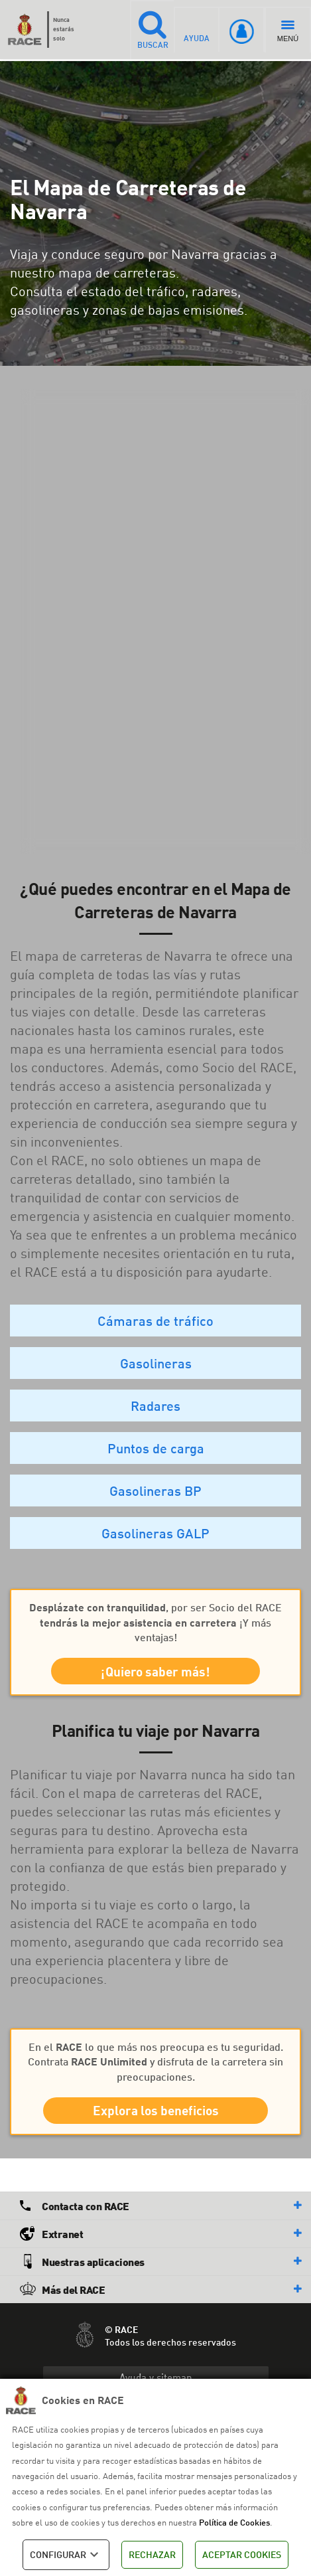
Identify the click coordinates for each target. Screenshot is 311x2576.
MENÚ (287, 31)
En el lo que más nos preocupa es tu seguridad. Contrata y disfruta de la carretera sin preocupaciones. (155, 2065)
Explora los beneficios (156, 2115)
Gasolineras (156, 1363)
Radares (155, 1405)
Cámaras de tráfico (155, 1320)
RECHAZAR (152, 2554)
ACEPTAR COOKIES (241, 2554)
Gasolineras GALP (155, 1533)
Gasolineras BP (155, 1490)
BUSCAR (149, 29)
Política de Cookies (234, 2522)
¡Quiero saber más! (155, 1672)
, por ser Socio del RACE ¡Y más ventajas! (155, 1622)
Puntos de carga (155, 1448)
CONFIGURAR (66, 2555)
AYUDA (196, 29)
